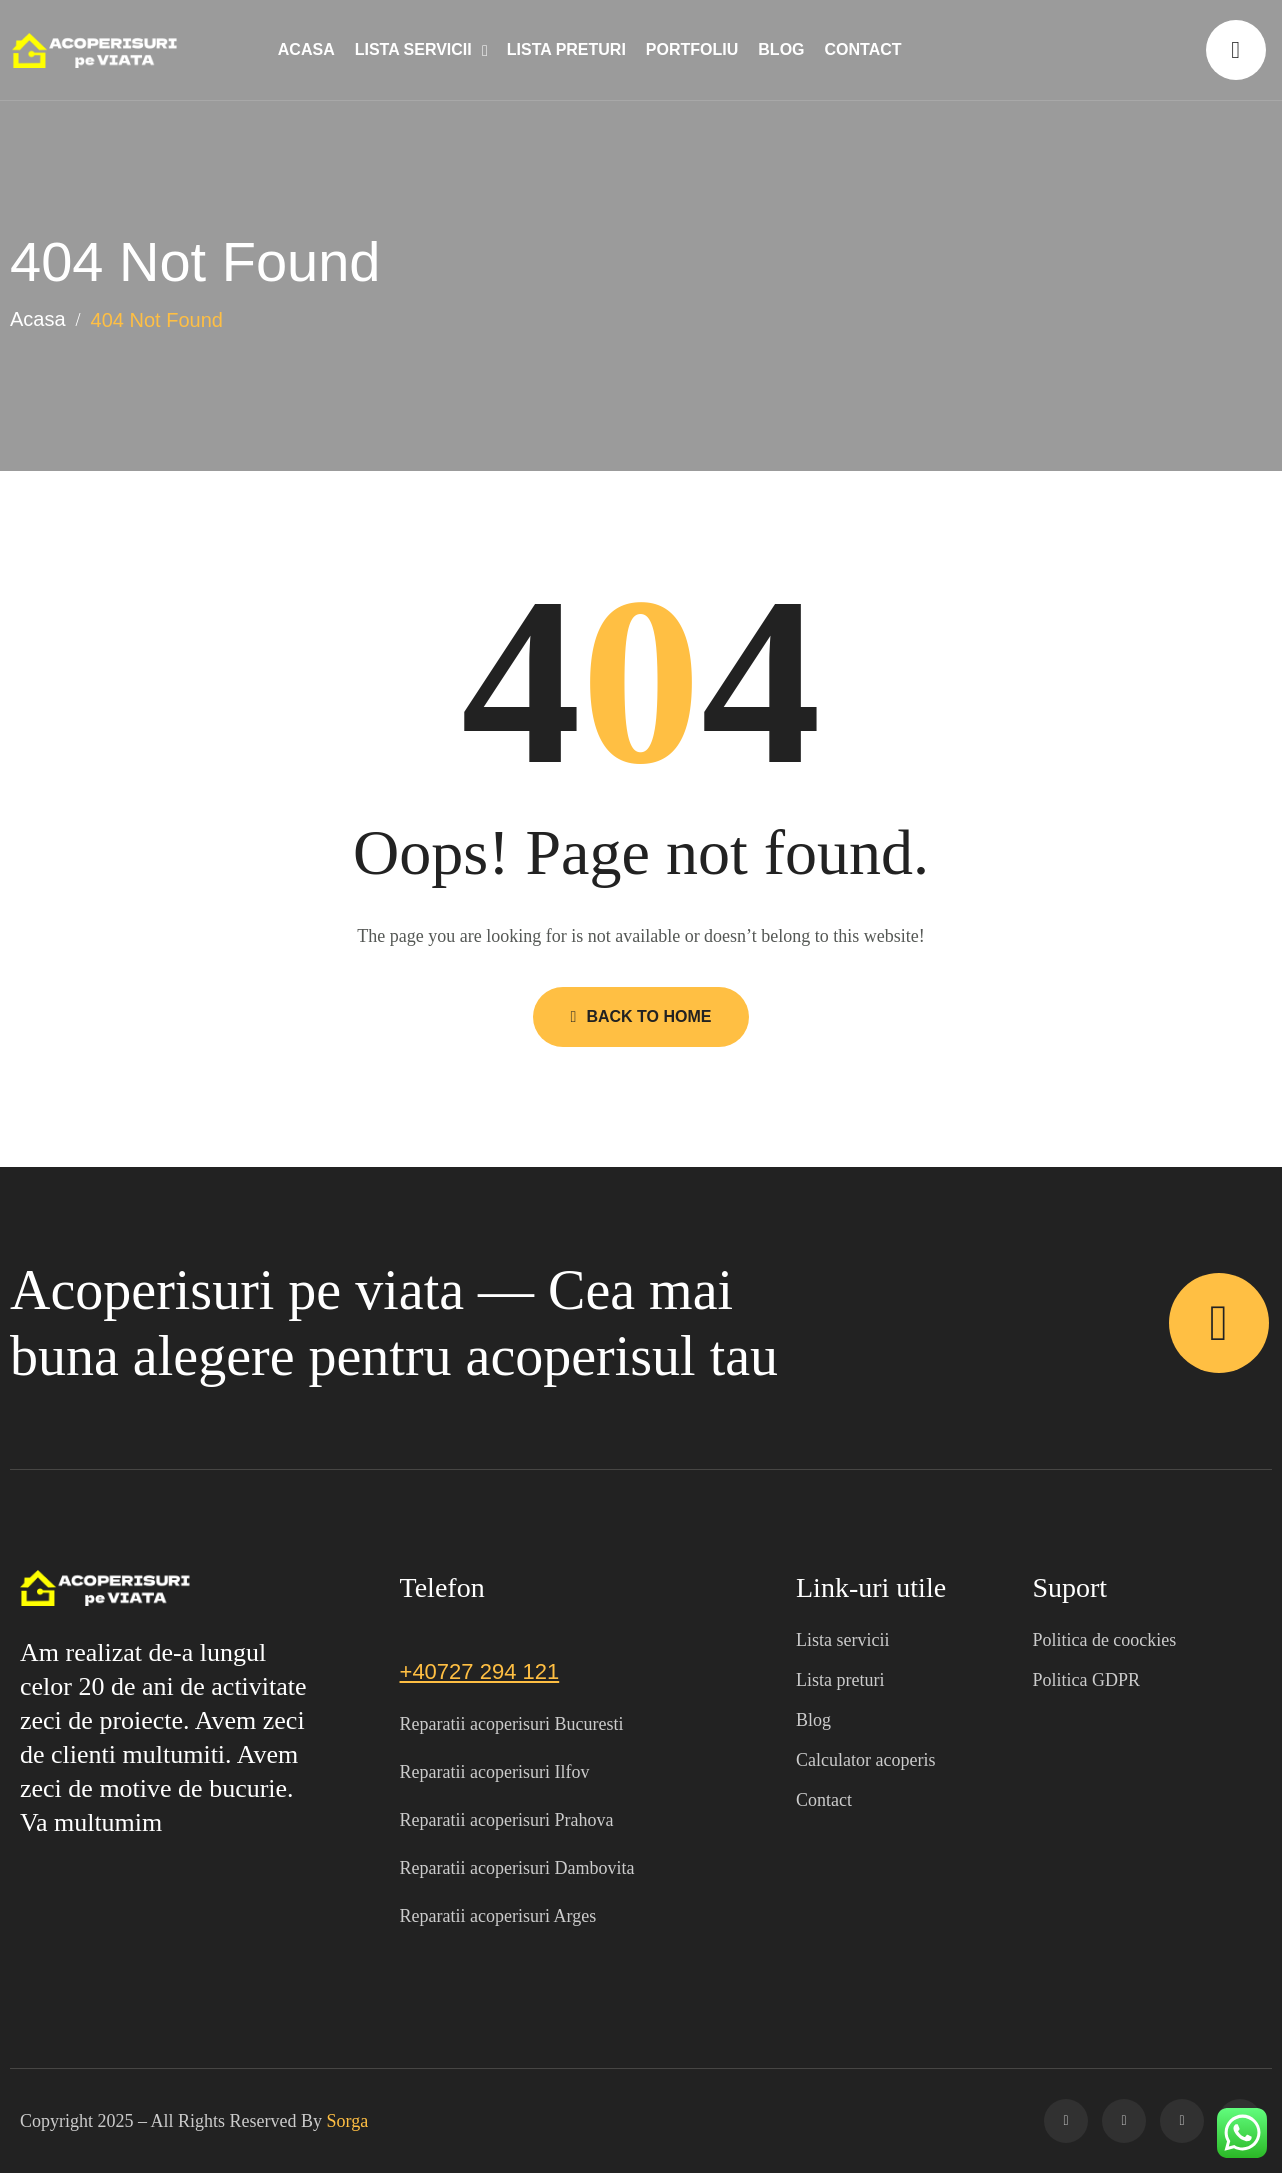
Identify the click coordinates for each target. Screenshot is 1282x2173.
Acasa (306, 49)
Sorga (348, 2121)
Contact (863, 49)
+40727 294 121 (480, 1671)
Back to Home (641, 1016)
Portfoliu (692, 49)
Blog (781, 49)
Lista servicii (413, 49)
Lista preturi (566, 49)
